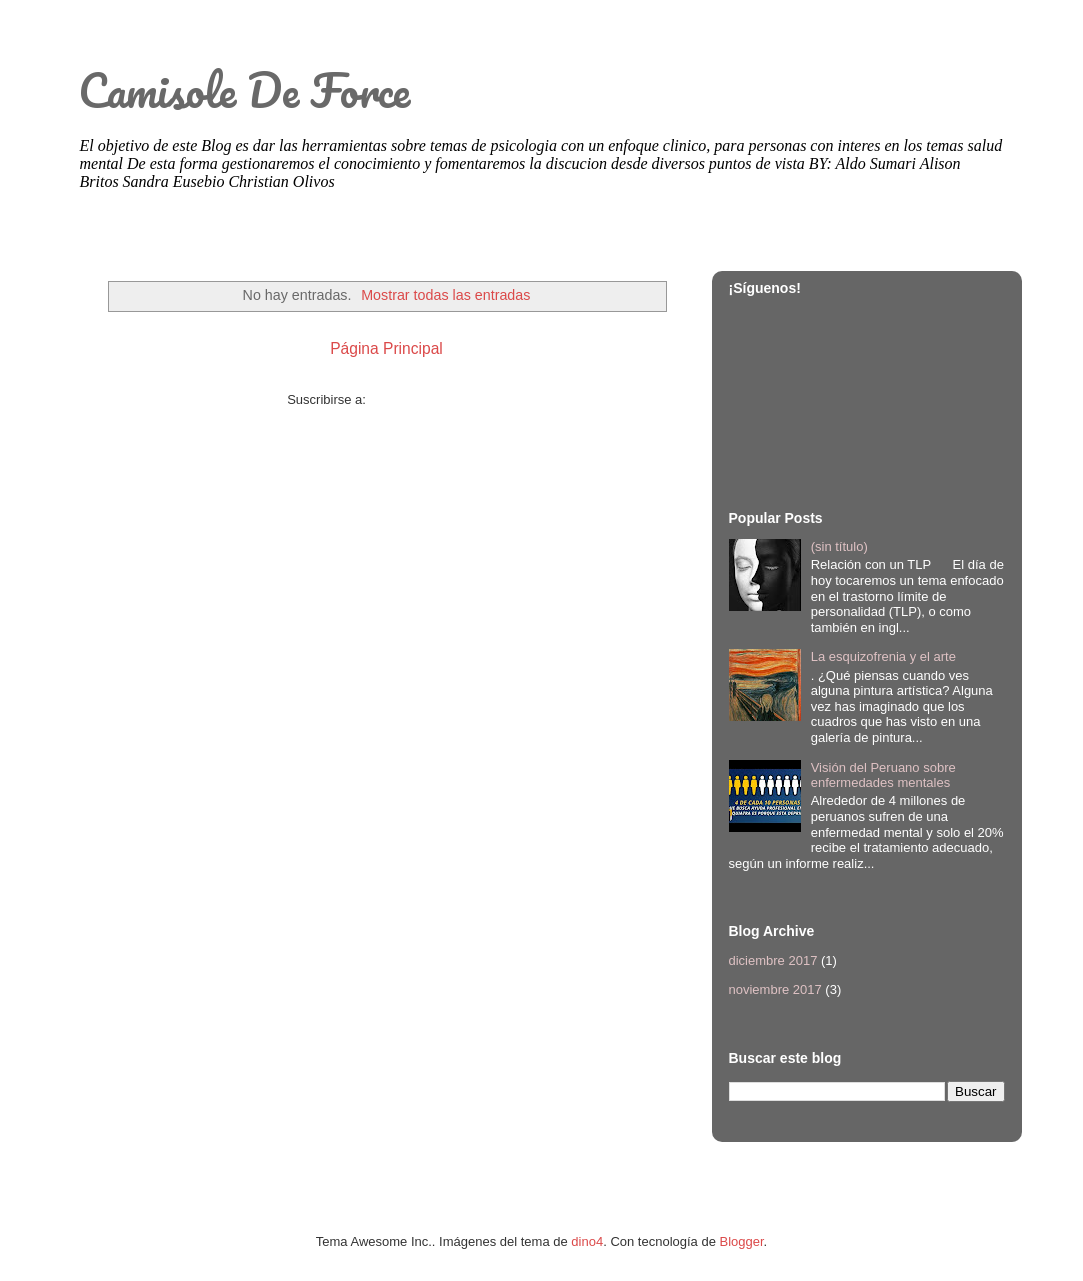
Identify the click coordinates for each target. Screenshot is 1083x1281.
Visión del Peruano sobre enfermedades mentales (883, 775)
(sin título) (839, 546)
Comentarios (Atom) (428, 399)
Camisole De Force (244, 90)
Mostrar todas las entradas (445, 295)
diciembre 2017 (773, 960)
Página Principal (386, 348)
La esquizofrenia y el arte (883, 656)
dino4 (587, 1241)
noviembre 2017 (775, 989)
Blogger (742, 1241)
